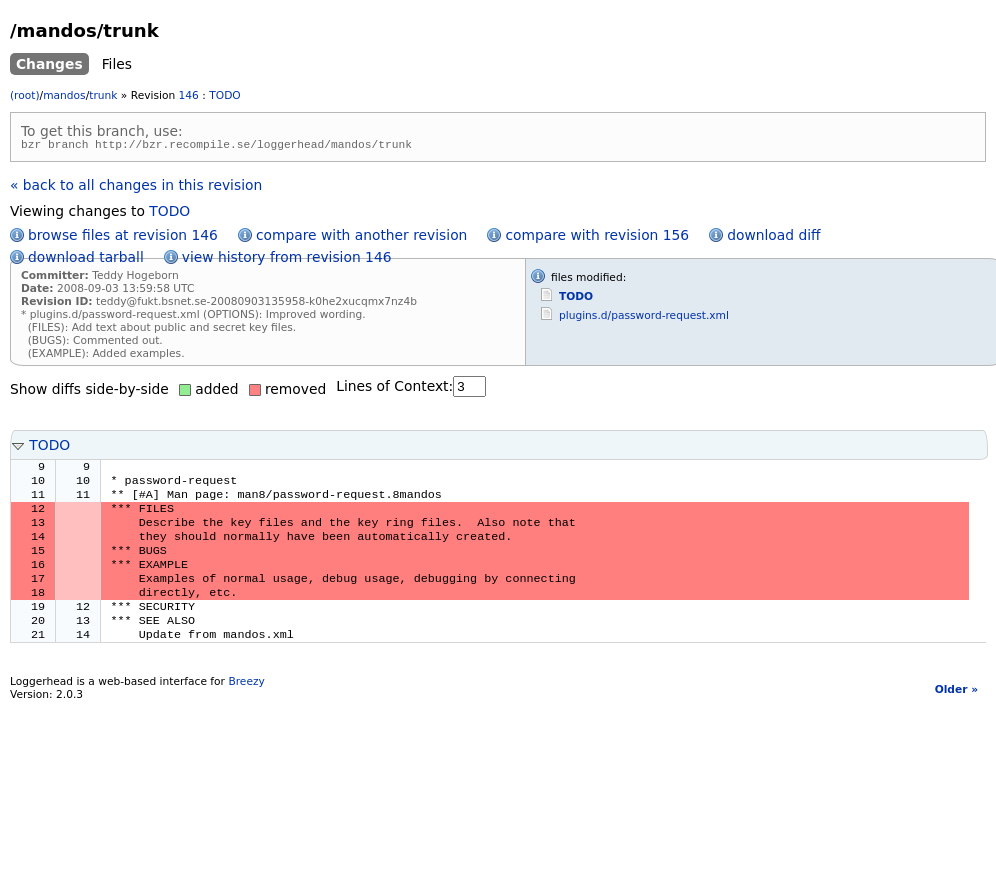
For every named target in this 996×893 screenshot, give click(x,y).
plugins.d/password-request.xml (644, 318)
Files (117, 64)
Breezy (246, 710)
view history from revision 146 (287, 260)
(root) (25, 95)
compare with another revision (361, 238)
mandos (64, 95)
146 (189, 95)
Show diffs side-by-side (89, 392)
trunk (103, 95)
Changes (49, 64)
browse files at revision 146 (123, 238)
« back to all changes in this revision (136, 188)
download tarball (86, 260)
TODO (224, 95)
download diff (773, 238)
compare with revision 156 (597, 238)
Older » (956, 718)
